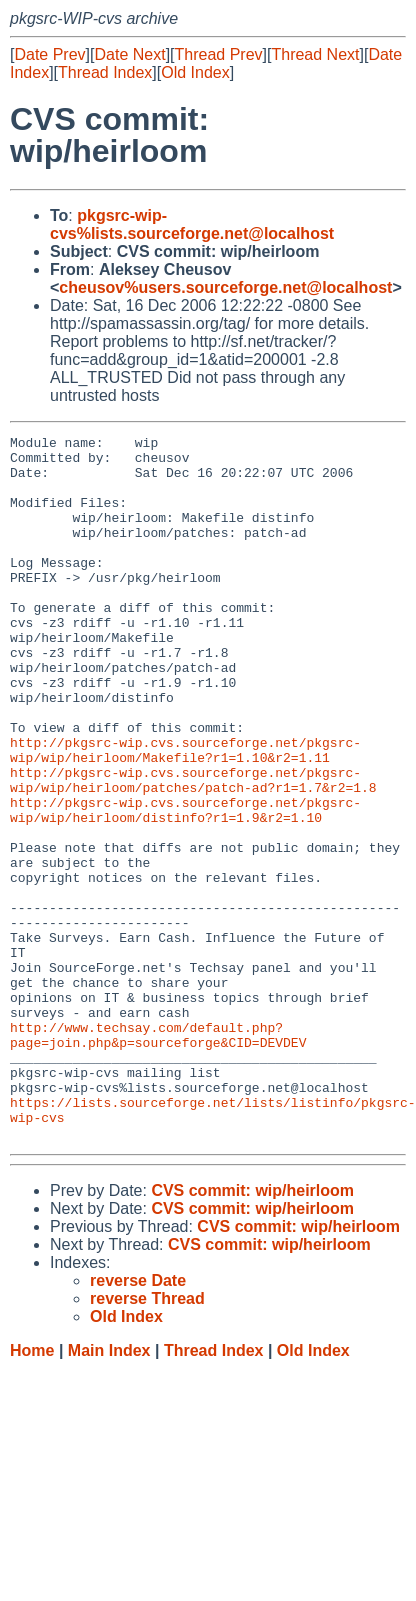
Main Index (109, 1491)
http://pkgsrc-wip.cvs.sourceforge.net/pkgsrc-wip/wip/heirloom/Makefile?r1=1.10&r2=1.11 (185, 814)
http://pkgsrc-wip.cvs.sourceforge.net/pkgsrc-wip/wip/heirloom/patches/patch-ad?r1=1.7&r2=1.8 (193, 850)
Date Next (129, 54)
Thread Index (105, 72)
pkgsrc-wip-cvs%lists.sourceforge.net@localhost (192, 224)
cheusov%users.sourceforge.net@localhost (225, 287)
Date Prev (49, 54)
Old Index (195, 72)
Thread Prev (219, 54)
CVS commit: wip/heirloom (252, 1331)
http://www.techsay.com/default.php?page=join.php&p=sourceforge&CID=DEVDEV (158, 1156)
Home (32, 1491)
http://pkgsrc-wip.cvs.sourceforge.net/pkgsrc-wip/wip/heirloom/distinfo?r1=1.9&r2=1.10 (185, 886)
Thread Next (315, 54)
